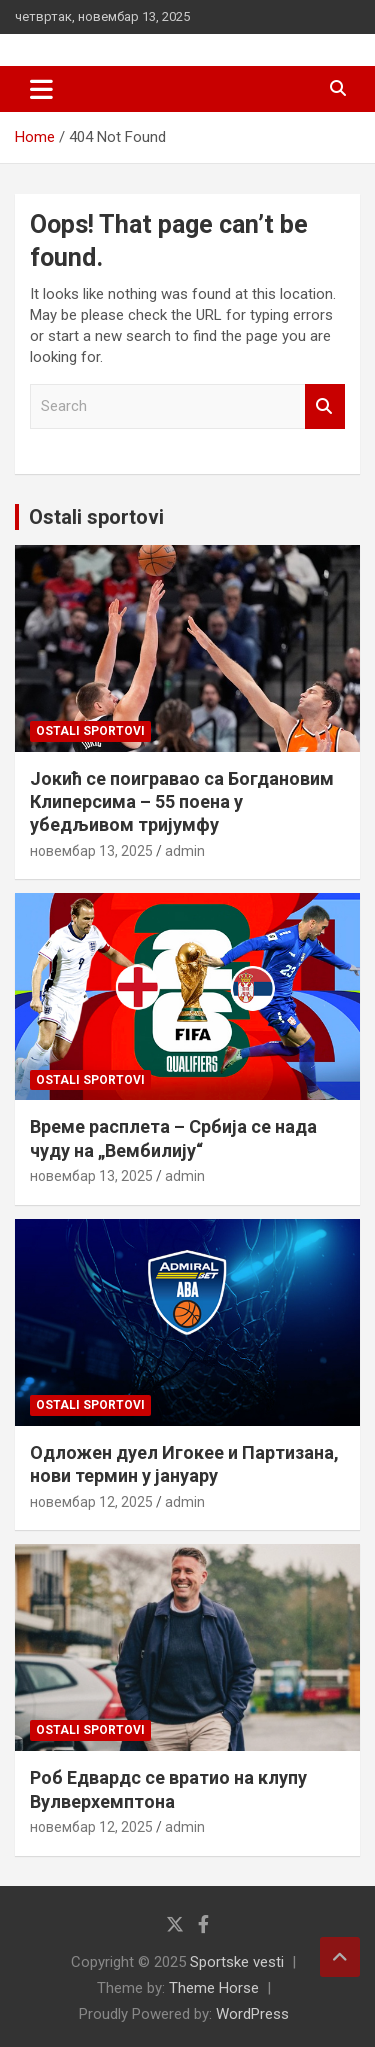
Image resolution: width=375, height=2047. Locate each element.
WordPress (252, 2014)
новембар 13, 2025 (91, 851)
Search (325, 406)
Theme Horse (214, 1988)
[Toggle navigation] (41, 89)
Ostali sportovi (96, 517)
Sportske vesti (237, 1962)
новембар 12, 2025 (91, 1502)
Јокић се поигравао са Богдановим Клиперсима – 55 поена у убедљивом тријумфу (182, 802)
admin (185, 851)
